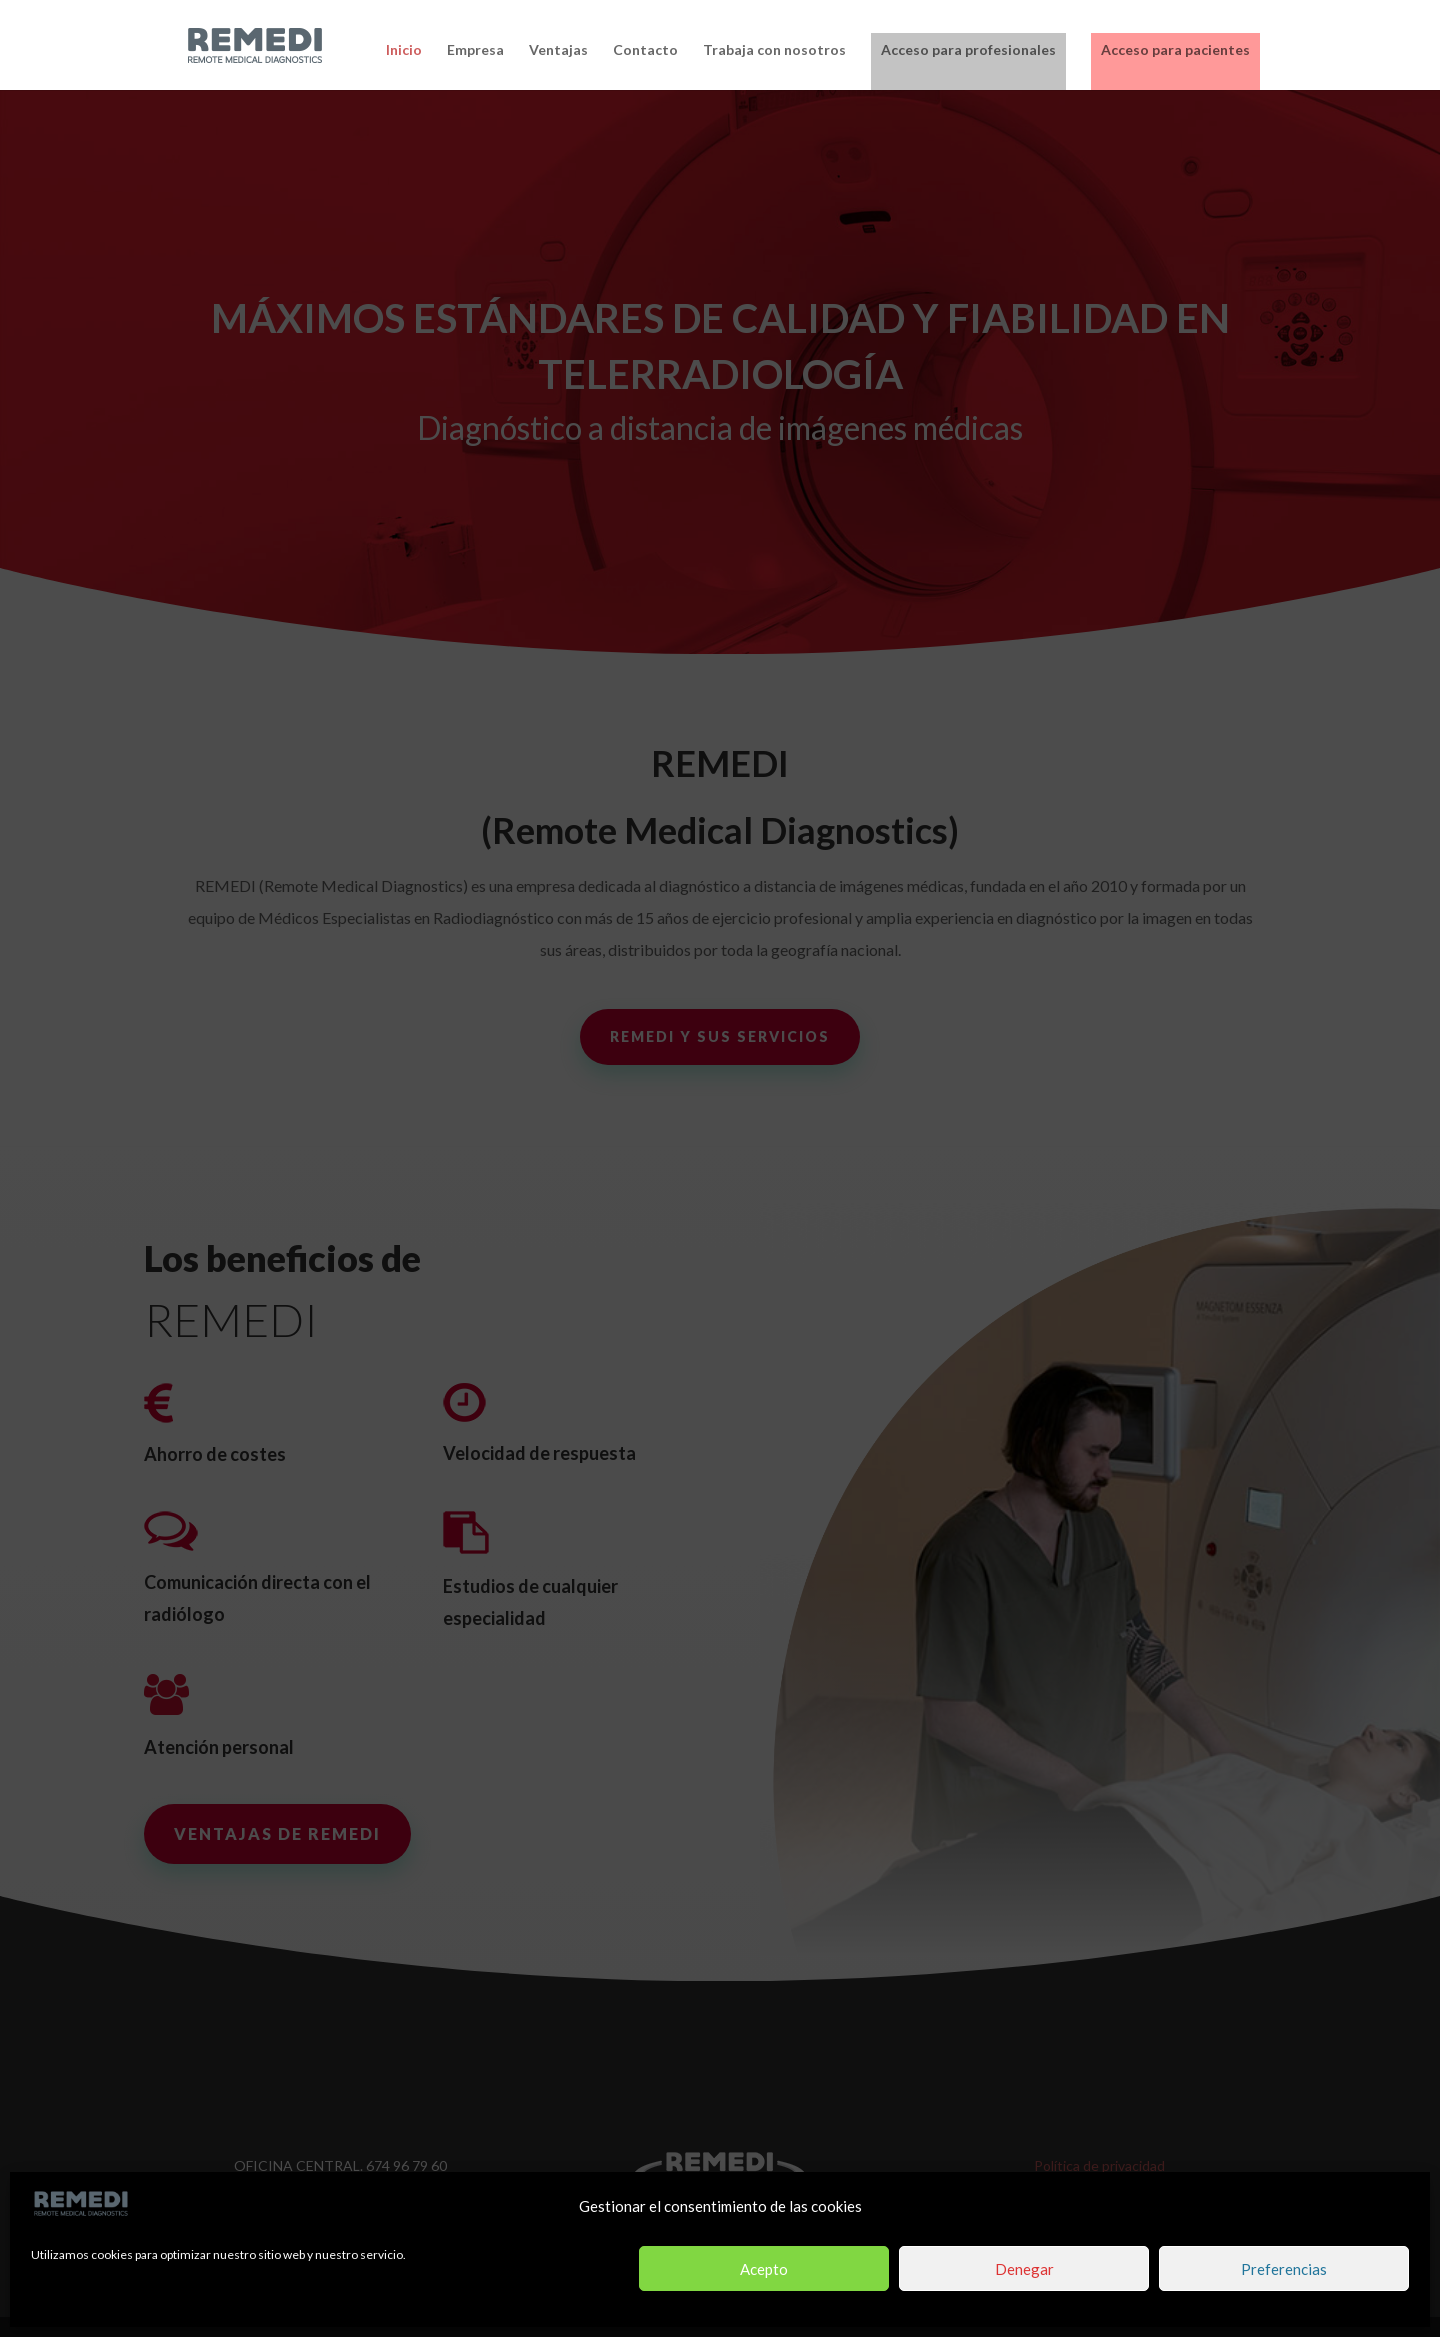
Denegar (1024, 2269)
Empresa (475, 50)
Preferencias (1284, 2269)
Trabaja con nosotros (774, 50)
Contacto (645, 50)
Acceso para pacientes (1175, 49)
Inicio (404, 50)
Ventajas (558, 50)
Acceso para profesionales (968, 49)
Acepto (764, 2269)
